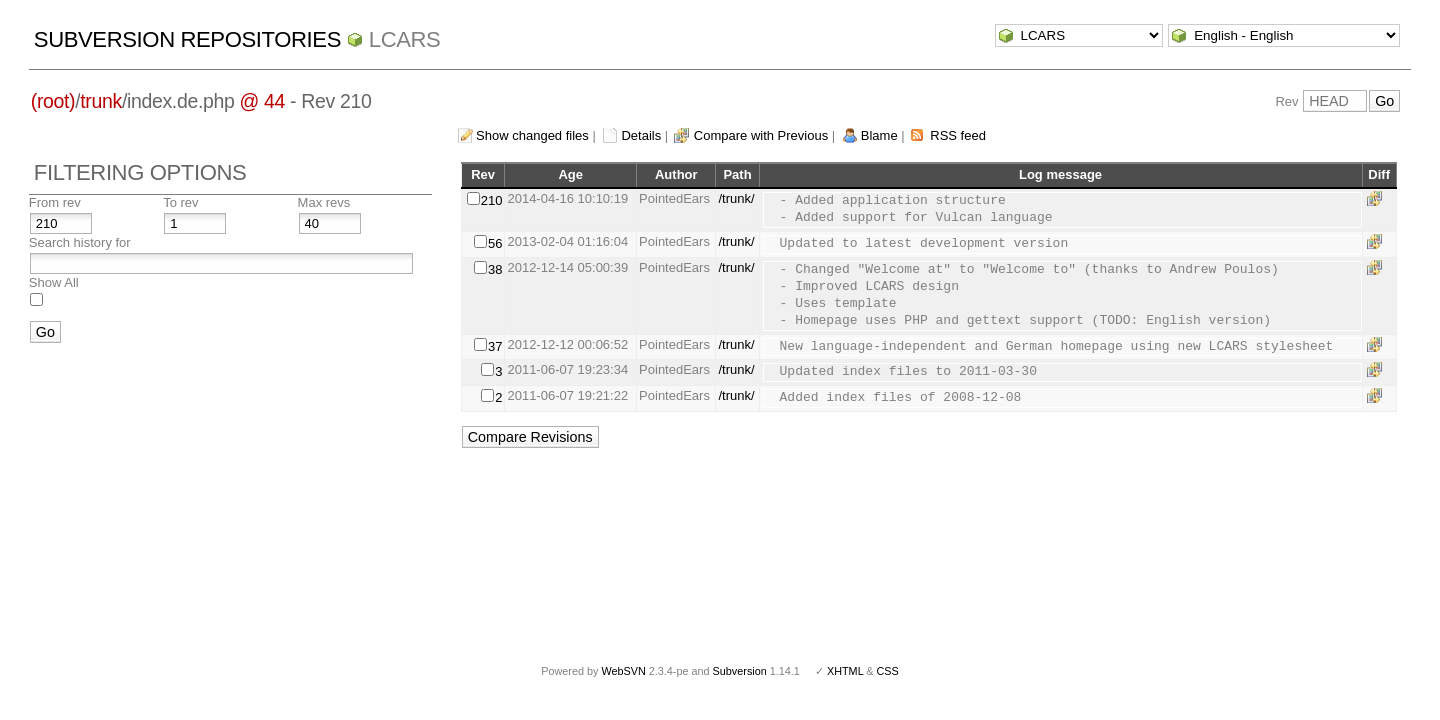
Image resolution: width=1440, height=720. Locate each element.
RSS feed (958, 135)
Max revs (324, 202)
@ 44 (263, 101)
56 (495, 243)
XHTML (845, 671)
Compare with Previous (761, 135)
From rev (55, 202)
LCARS (405, 39)
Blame (879, 135)
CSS (888, 671)
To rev (180, 202)
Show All (54, 282)
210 (492, 200)
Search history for (80, 242)
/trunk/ (737, 198)
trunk (101, 101)
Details (641, 135)
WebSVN (623, 671)
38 (495, 269)
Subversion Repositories (187, 39)
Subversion (740, 671)
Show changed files (532, 135)
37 (495, 346)
